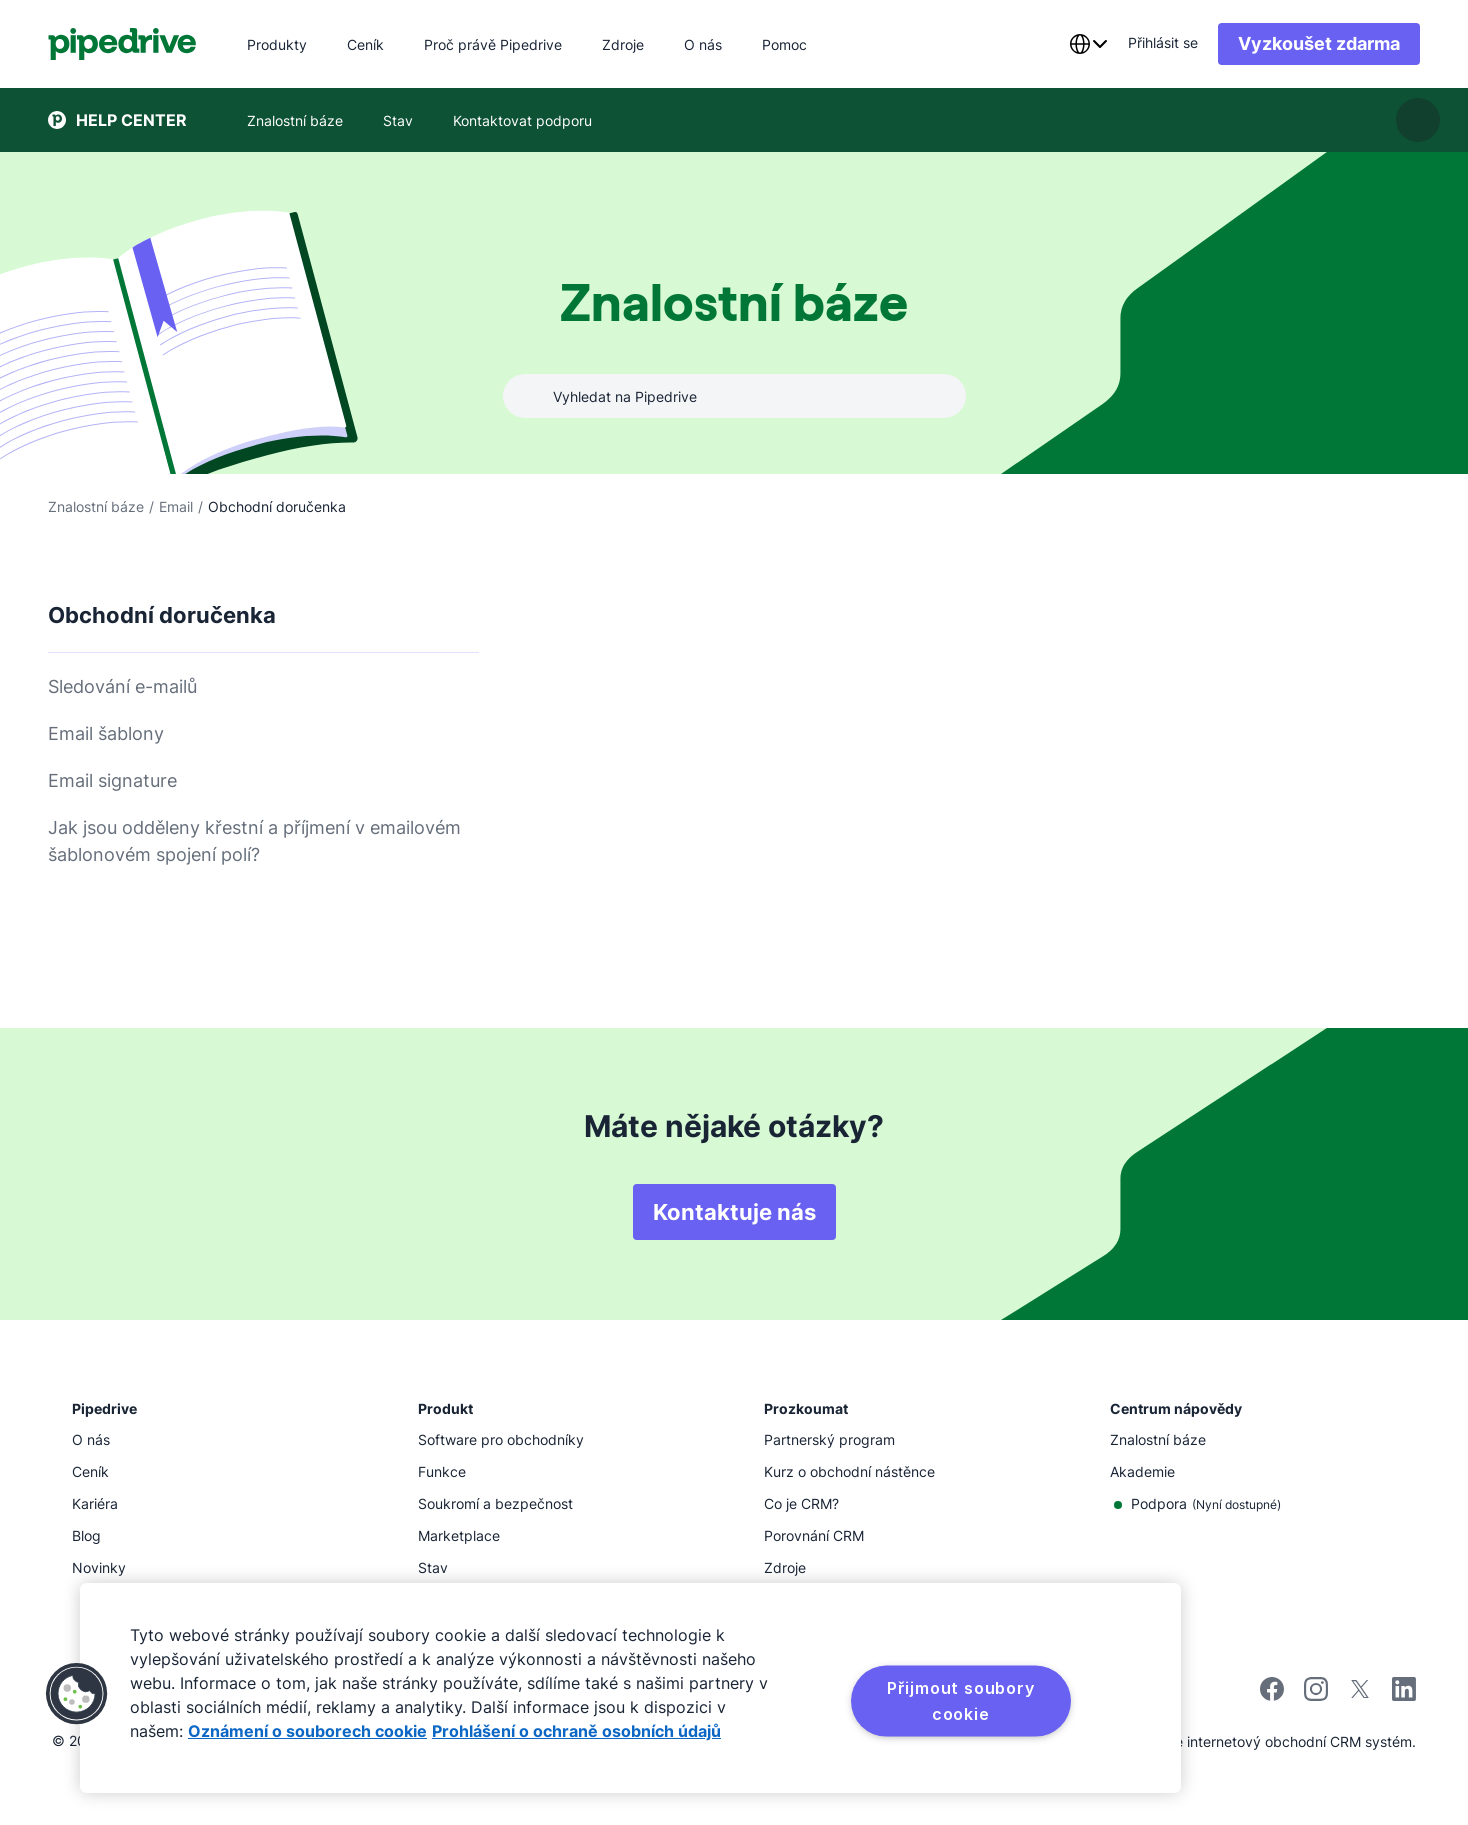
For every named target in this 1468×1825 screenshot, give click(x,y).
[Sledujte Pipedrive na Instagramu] (1316, 1695)
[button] (77, 1694)
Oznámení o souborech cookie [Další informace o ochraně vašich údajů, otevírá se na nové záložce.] (307, 1731)
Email (176, 506)
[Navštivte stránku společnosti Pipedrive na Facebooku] (1272, 1695)
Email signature (112, 780)
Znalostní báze (96, 506)
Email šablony (106, 733)
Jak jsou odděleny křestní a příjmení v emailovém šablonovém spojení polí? (254, 841)
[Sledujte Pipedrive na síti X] (1360, 1695)
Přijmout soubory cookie (961, 1701)
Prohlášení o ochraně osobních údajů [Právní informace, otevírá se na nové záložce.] (576, 1731)
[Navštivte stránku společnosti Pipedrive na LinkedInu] (1404, 1691)
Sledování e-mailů (122, 686)
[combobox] (1088, 44)
